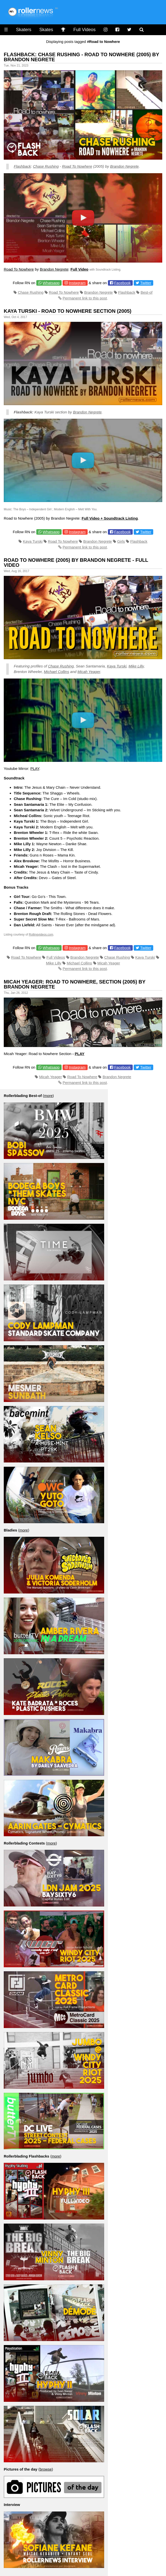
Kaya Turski (33, 541)
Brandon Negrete (124, 166)
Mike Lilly (136, 666)
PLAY (34, 768)
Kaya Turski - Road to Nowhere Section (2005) (67, 311)
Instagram (77, 283)
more (48, 1095)
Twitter (145, 283)
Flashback (22, 166)
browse (46, 2469)
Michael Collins (56, 671)
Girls (121, 541)
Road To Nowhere (77, 166)
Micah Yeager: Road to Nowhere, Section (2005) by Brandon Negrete (74, 984)
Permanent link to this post (85, 298)
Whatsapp (51, 283)
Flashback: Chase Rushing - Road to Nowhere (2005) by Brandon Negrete (81, 57)
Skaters (23, 29)
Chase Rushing (46, 166)
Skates (46, 29)
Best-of (147, 292)
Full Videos (84, 29)
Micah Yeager (88, 671)
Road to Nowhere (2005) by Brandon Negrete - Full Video (76, 562)
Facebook (122, 283)
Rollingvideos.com (41, 934)
